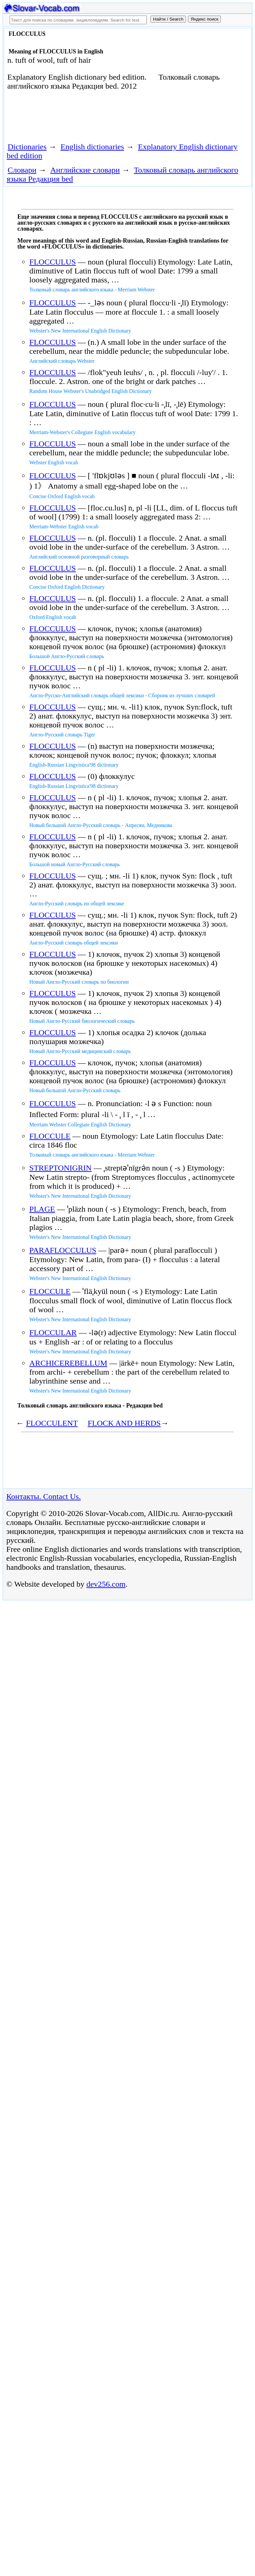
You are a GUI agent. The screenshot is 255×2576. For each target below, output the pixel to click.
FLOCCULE (49, 1136)
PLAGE (42, 1209)
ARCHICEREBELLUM (68, 1363)
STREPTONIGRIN (60, 1168)
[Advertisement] (81, 119)
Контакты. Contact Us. (43, 1496)
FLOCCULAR (53, 1332)
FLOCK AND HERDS (124, 1423)
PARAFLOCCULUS (62, 1250)
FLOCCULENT (52, 1423)
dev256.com (106, 1584)
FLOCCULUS (52, 262)
